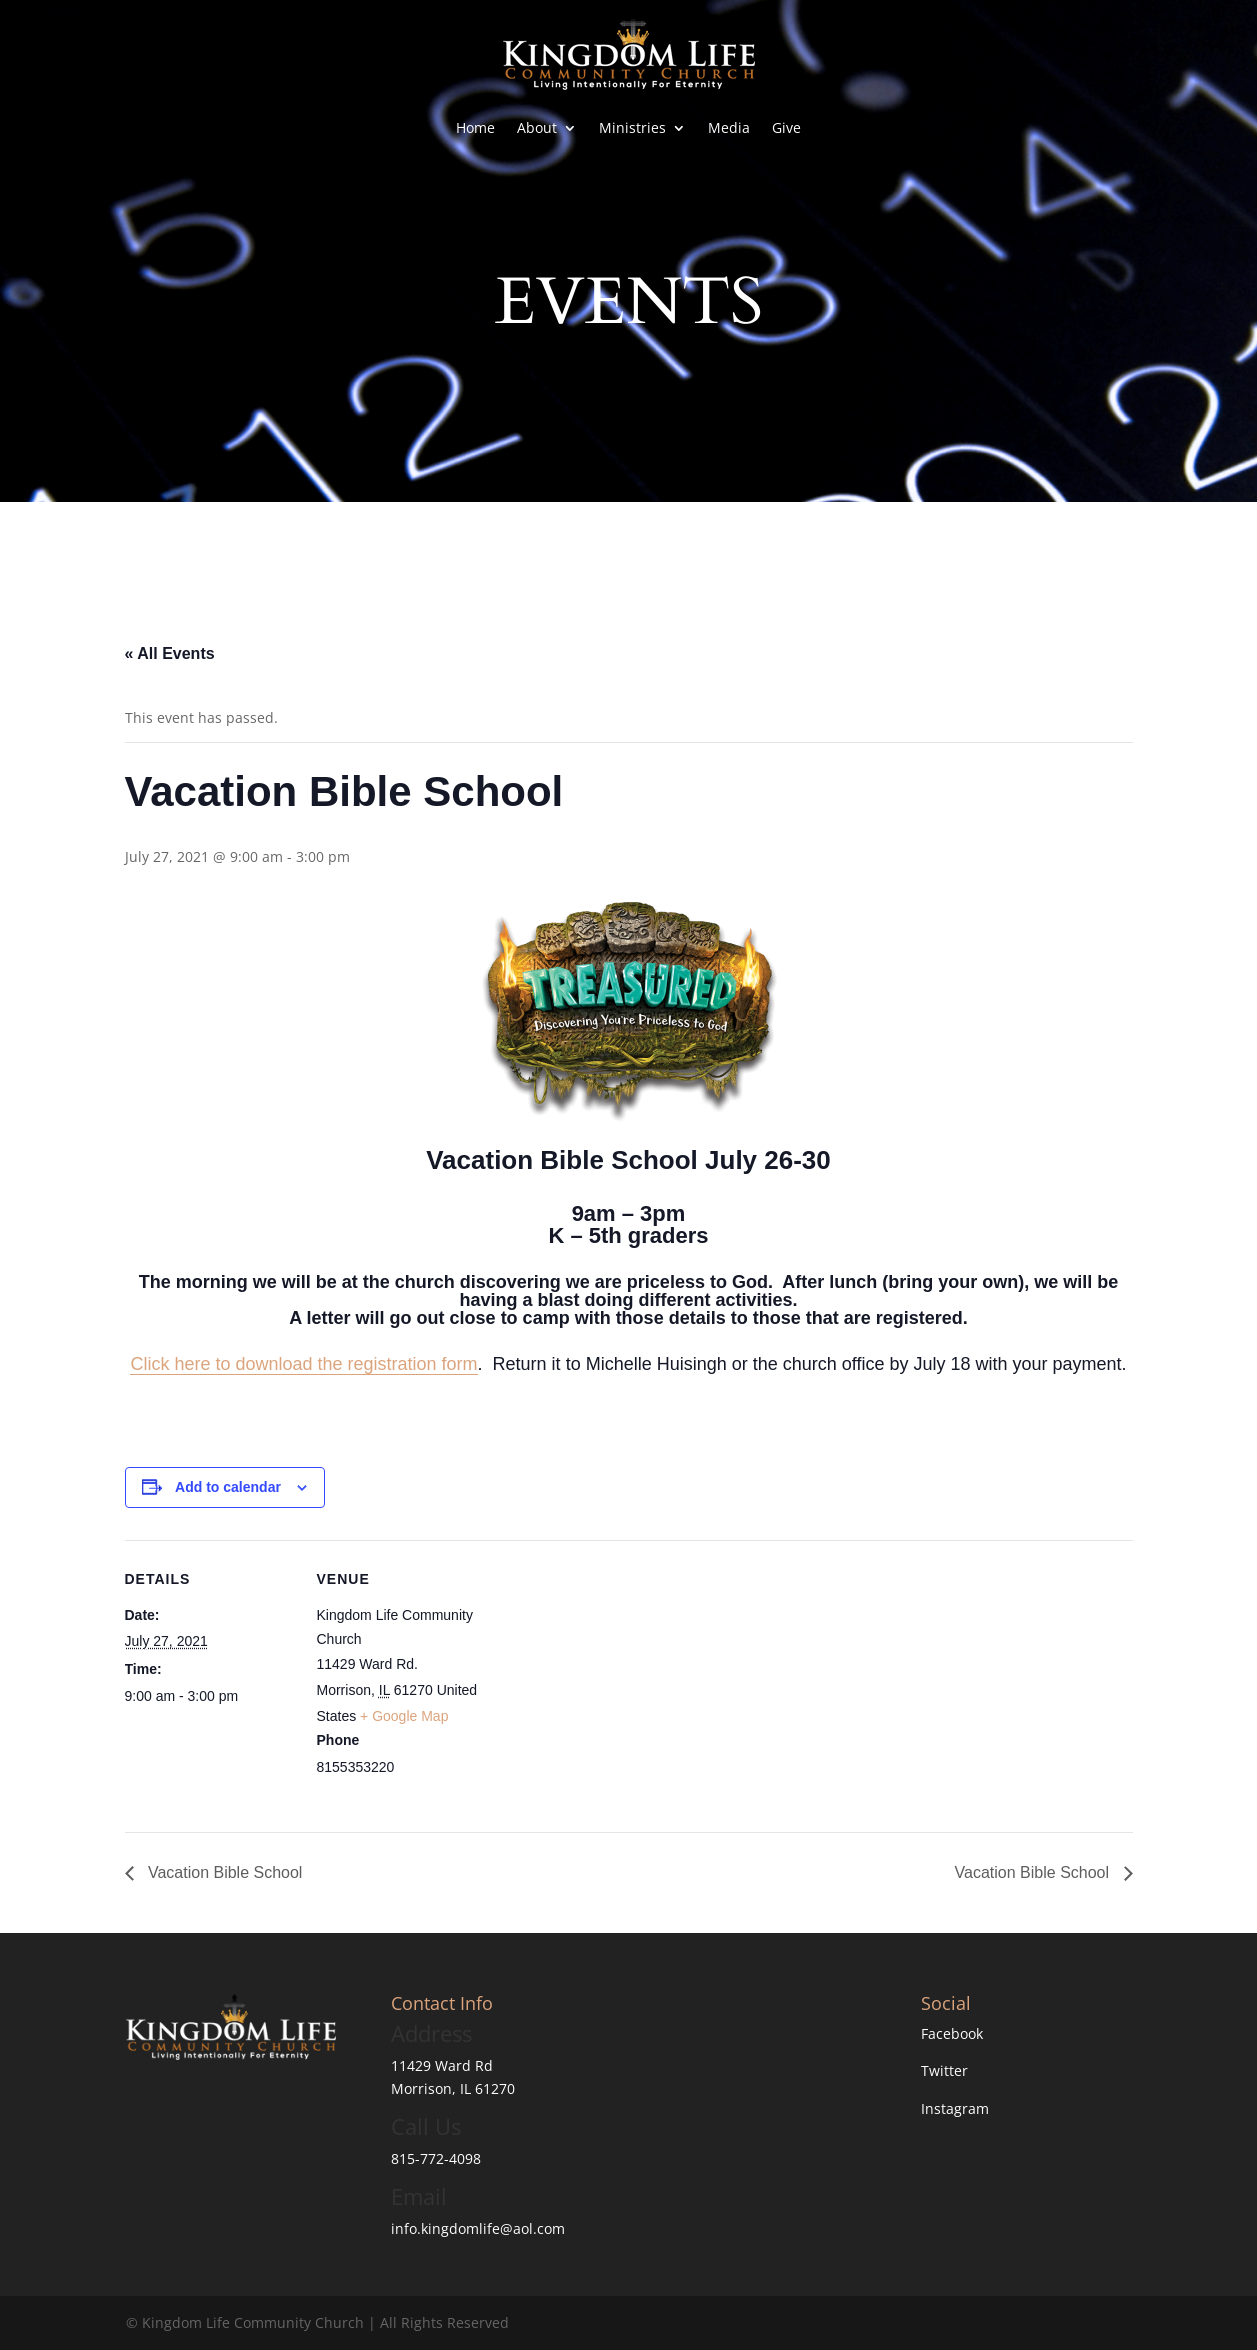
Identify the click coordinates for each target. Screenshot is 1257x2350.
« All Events (170, 653)
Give (786, 127)
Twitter (944, 2070)
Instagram (955, 2108)
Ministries (632, 127)
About (537, 127)
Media (729, 127)
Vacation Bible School (223, 1872)
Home (475, 127)
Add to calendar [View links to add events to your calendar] (228, 1487)
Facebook (952, 2033)
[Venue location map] (614, 1678)
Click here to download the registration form (303, 1364)
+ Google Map (404, 1716)
